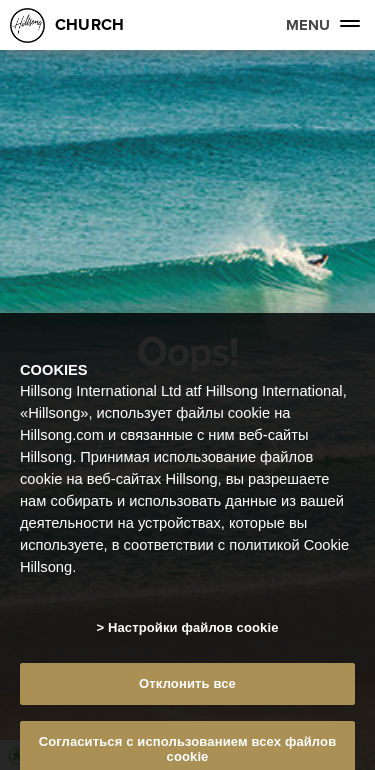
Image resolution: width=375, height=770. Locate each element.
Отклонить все (187, 689)
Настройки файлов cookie (193, 632)
